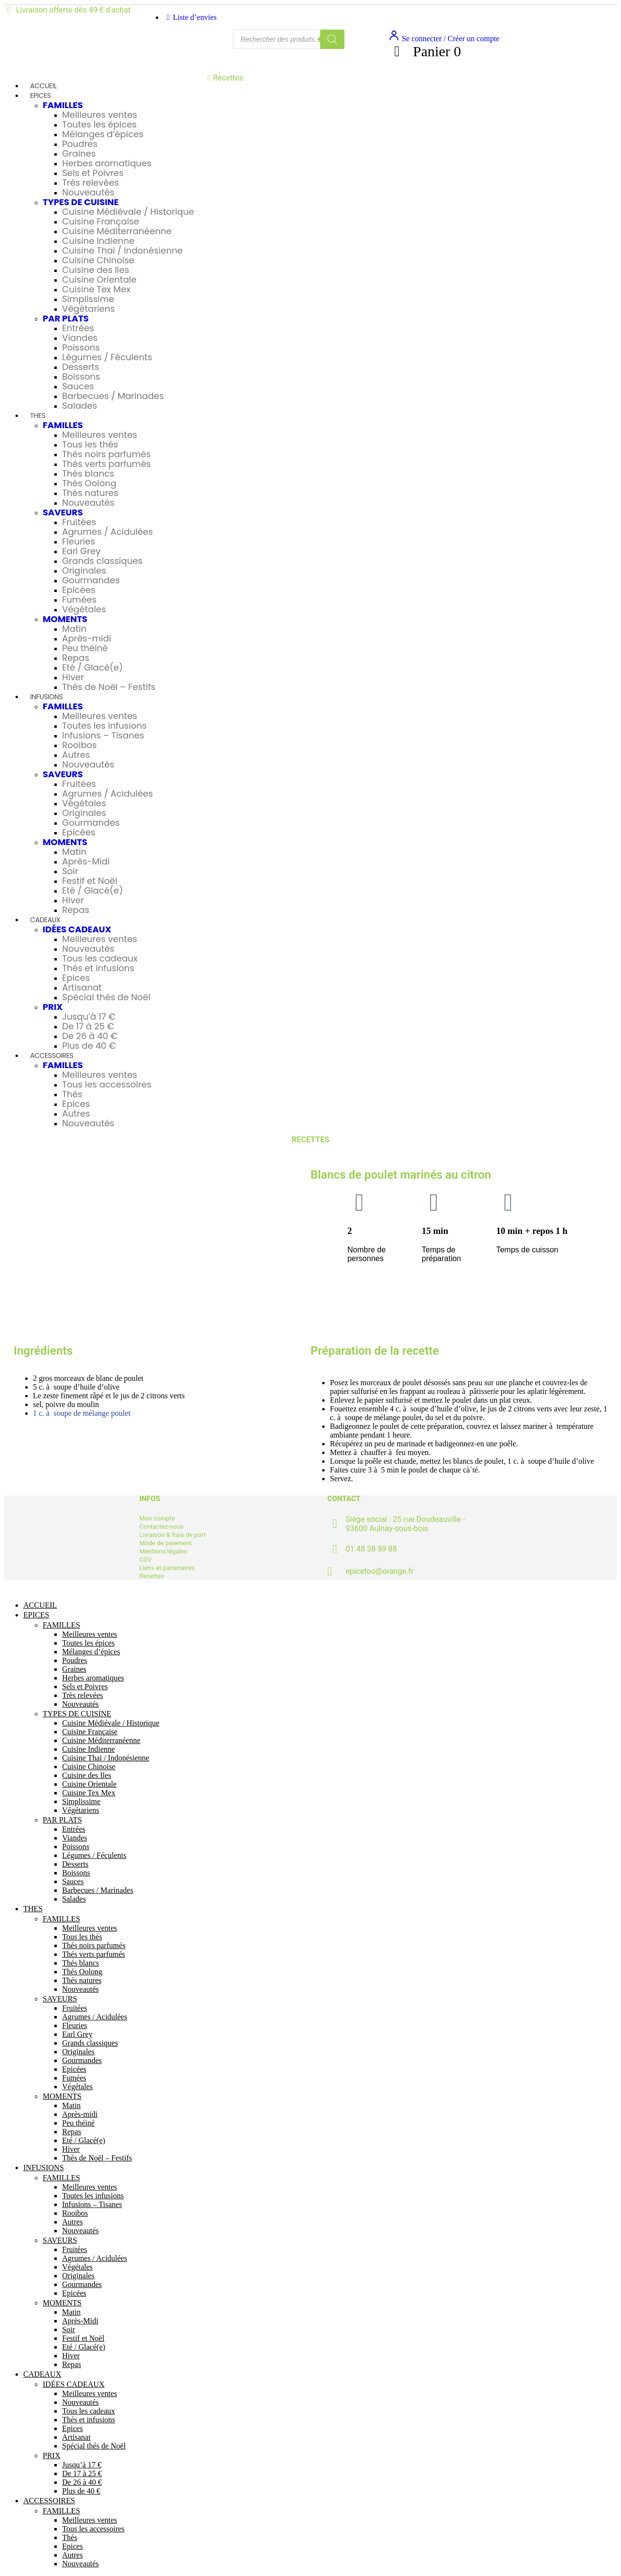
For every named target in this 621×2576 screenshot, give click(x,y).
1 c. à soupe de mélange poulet (82, 1413)
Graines (79, 153)
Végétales (84, 609)
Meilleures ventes (99, 115)
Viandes (80, 338)
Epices (76, 978)
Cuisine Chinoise (98, 260)
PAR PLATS (66, 318)
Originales (84, 570)
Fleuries (78, 541)
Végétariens (88, 309)
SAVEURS (63, 512)
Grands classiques (102, 561)
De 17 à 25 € (88, 1026)
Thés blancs (88, 473)
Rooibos (79, 745)
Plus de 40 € (89, 1046)
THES (37, 415)
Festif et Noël (89, 881)
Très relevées (90, 182)
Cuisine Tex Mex (96, 289)
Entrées (78, 328)
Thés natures (90, 493)
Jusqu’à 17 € (88, 1016)
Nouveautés (88, 192)
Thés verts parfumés (106, 464)
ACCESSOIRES (51, 1055)
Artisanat (82, 987)
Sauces (78, 386)
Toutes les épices (99, 124)
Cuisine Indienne (98, 241)
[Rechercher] (332, 39)
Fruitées (79, 522)
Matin (74, 629)
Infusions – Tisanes (103, 735)
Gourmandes (91, 580)
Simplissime (88, 299)
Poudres (80, 144)
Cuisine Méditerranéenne (117, 231)
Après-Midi (86, 861)
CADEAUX (45, 920)
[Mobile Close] (10, 1588)
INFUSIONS (46, 697)
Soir (70, 871)
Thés (72, 1094)
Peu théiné (85, 648)
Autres (76, 755)
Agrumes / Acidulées (107, 532)
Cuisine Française (100, 221)
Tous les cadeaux (100, 958)
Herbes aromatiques (106, 163)
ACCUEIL (43, 86)
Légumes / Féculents (107, 357)
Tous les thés (90, 444)
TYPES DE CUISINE (81, 202)
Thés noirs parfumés (106, 454)
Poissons (81, 347)
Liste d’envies (189, 17)
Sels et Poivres (93, 173)
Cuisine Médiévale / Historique (128, 212)
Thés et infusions (98, 968)
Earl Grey (81, 551)
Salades (79, 406)
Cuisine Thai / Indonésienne (122, 250)
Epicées (78, 590)
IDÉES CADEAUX (77, 929)
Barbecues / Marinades (113, 396)
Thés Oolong (89, 483)
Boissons (81, 376)
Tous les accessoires (106, 1084)
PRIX (53, 1007)
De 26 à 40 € (89, 1036)
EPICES (40, 95)
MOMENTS (65, 619)
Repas (75, 658)
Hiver (73, 677)
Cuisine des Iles (95, 270)
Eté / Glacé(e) (92, 667)
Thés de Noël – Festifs (108, 687)
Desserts (80, 367)
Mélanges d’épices (103, 134)
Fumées (79, 599)
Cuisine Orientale (99, 279)
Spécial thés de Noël (106, 997)
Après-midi (86, 638)
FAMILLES (63, 105)
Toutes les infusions (104, 726)
